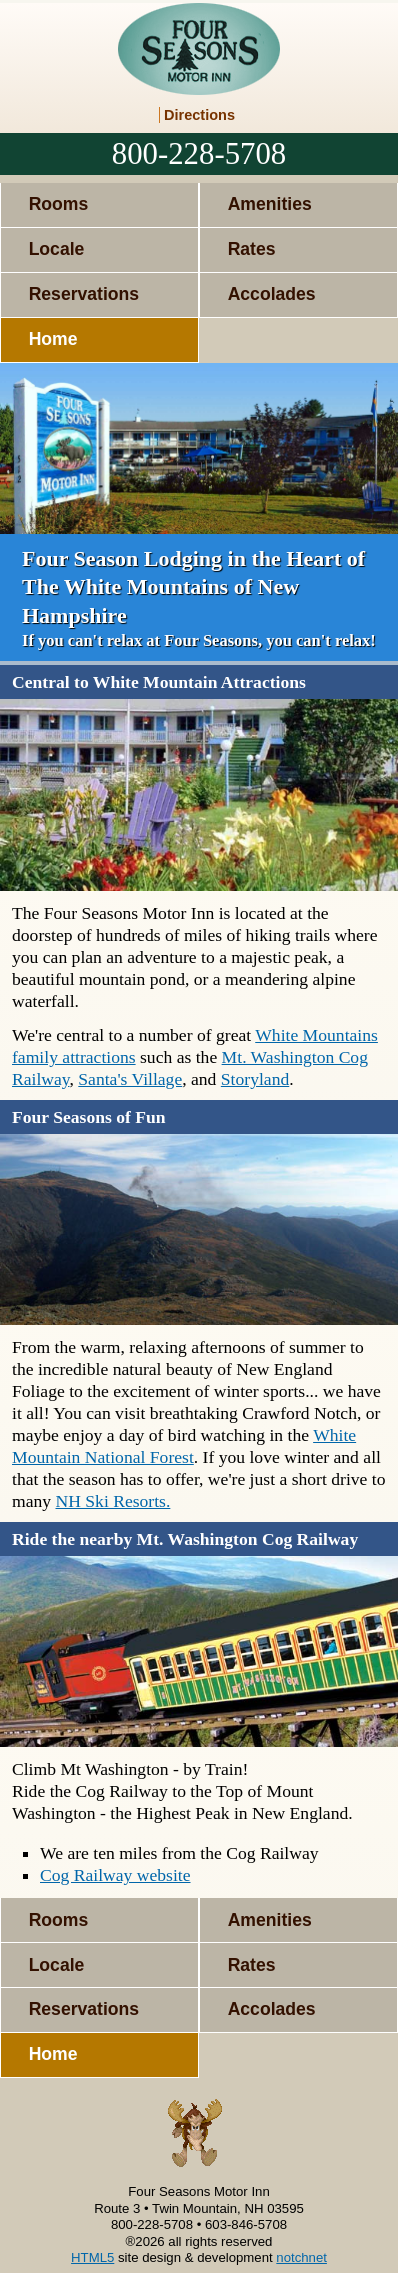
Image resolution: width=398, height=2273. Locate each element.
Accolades (272, 294)
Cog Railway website (115, 1875)
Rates (252, 249)
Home (53, 339)
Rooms (59, 204)
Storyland (255, 1079)
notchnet (301, 2257)
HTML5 (92, 2257)
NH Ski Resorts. (113, 1501)
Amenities (270, 204)
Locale (57, 249)
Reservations (84, 294)
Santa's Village (130, 1079)
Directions (199, 115)
